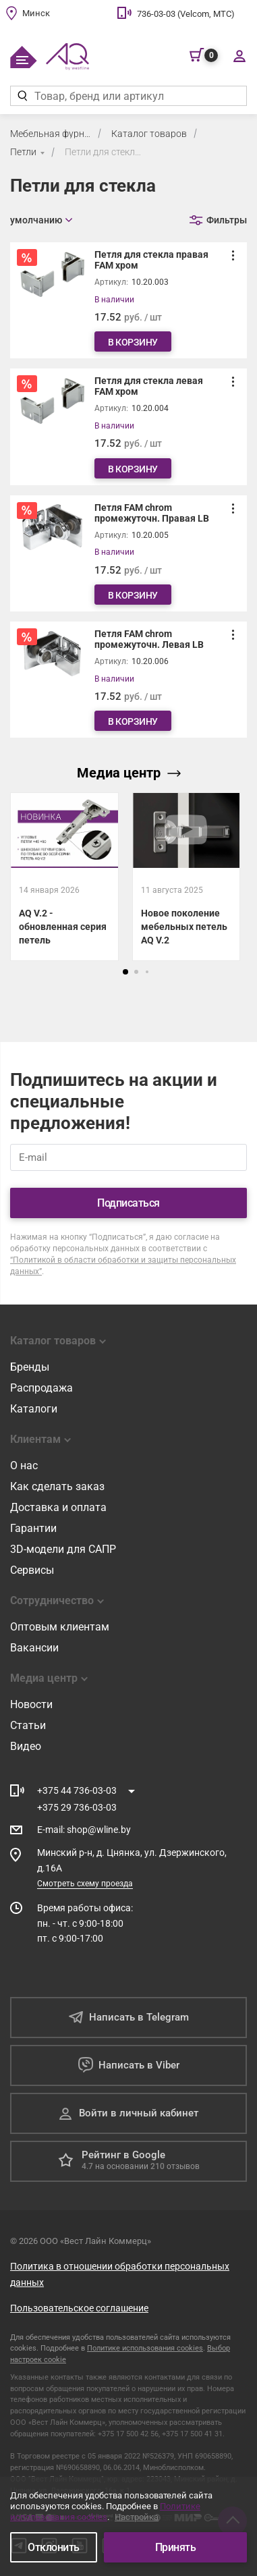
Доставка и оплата (58, 1507)
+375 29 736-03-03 (77, 1807)
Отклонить (54, 2547)
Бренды (29, 1367)
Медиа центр (129, 773)
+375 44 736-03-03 (77, 1790)
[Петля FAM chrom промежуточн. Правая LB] (128, 553)
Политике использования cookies (145, 2348)
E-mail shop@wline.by (84, 1829)
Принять (175, 2547)
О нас (24, 1465)
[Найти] (22, 96)
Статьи (28, 1725)
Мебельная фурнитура (50, 133)
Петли (23, 152)
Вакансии (34, 1647)
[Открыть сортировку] (41, 220)
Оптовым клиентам (59, 1626)
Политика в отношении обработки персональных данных (119, 2274)
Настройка (137, 2517)
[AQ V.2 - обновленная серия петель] (64, 876)
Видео (25, 1746)
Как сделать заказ (57, 1486)
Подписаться (128, 1203)
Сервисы (32, 1570)
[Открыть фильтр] (218, 220)
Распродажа (41, 1387)
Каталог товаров (149, 133)
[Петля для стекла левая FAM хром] (128, 426)
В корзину (133, 342)
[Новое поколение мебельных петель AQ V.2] (186, 914)
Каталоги (33, 1408)
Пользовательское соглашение (79, 2308)
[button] (125, 972)
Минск (36, 13)
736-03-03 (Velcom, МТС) (186, 14)
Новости (31, 1704)
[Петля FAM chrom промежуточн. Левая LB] (128, 680)
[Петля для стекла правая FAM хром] (128, 300)
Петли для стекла (102, 152)
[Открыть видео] (186, 830)
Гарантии (33, 1528)
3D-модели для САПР (63, 1549)
